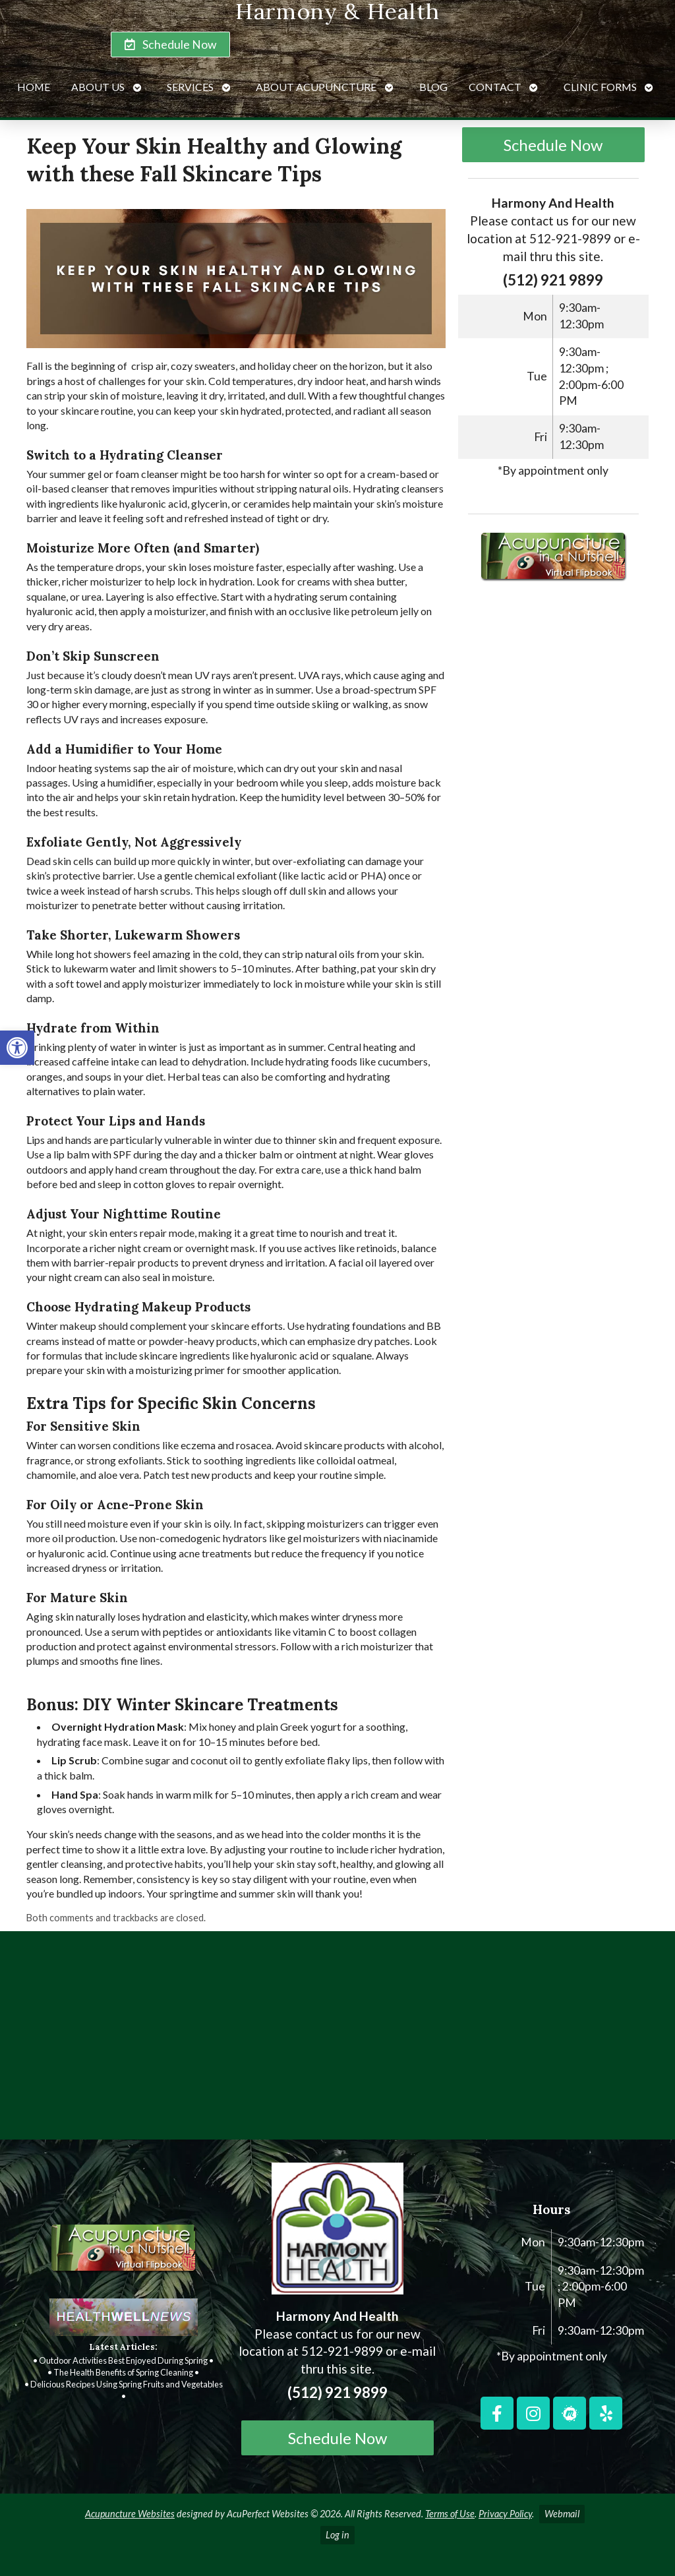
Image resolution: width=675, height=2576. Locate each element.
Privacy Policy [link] (505, 2513)
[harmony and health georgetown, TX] (337, 2041)
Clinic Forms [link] (600, 86)
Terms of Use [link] (450, 2513)
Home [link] (33, 86)
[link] (17, 1048)
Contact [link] (495, 86)
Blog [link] (433, 86)
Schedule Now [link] (553, 144)
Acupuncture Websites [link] (130, 2513)
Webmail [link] (561, 2513)
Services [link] (190, 86)
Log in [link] (337, 2534)
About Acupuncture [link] (316, 86)
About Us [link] (98, 86)
